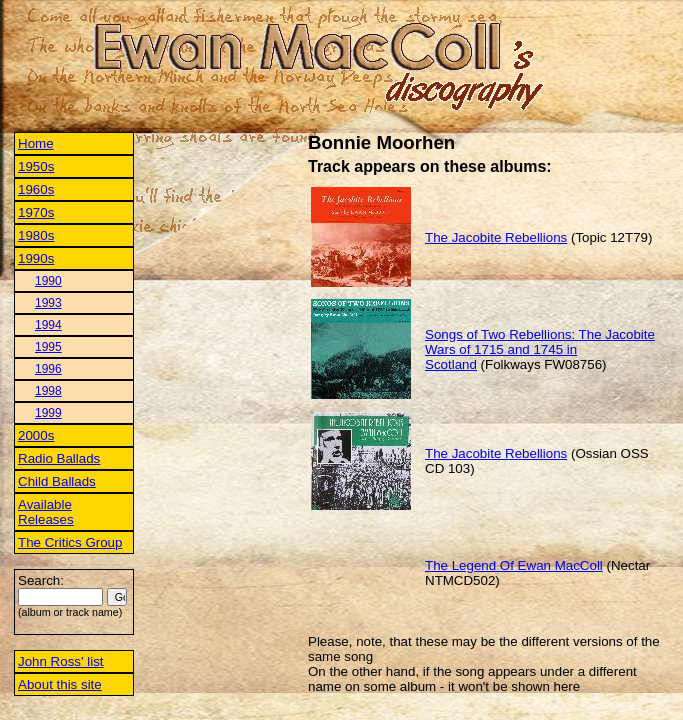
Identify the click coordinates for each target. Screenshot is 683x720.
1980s (36, 235)
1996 (48, 369)
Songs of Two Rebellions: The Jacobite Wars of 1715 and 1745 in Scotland (540, 349)
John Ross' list (61, 661)
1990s (36, 258)
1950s (36, 166)
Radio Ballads (59, 458)
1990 (48, 281)
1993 (48, 303)
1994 (48, 325)
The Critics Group (70, 542)
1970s (36, 212)
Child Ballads (57, 481)
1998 (48, 391)
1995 (48, 347)
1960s (36, 189)
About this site (60, 684)
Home (36, 143)
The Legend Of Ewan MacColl (514, 565)
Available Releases (46, 512)
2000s (36, 435)
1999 (48, 413)
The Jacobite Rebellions (496, 237)
